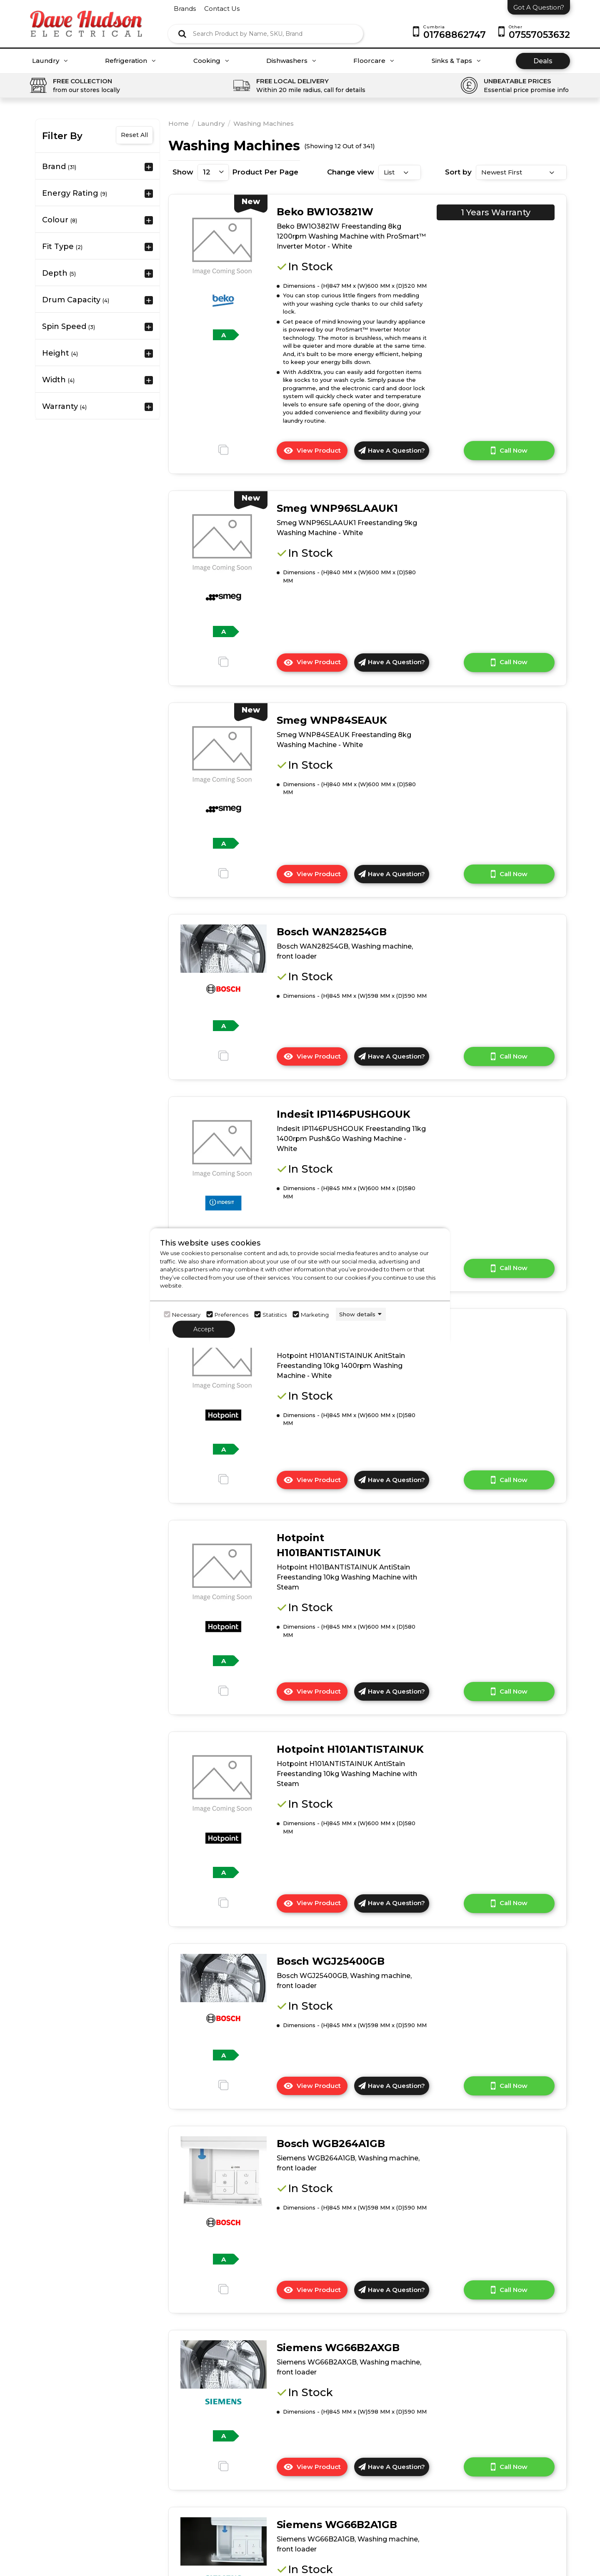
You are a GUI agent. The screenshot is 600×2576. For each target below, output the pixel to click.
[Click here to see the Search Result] (182, 33)
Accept (203, 1329)
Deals (542, 61)
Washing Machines (263, 123)
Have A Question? (391, 450)
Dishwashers (291, 61)
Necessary (186, 1314)
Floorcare (373, 61)
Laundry (50, 61)
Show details (357, 1313)
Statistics (274, 1314)
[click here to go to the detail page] (222, 245)
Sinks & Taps (456, 61)
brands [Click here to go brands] (185, 8)
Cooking (211, 61)
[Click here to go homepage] (86, 18)
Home (178, 123)
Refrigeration (130, 61)
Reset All (134, 135)
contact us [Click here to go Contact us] (222, 8)
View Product (315, 453)
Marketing (315, 1314)
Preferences (231, 1314)
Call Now (509, 450)
